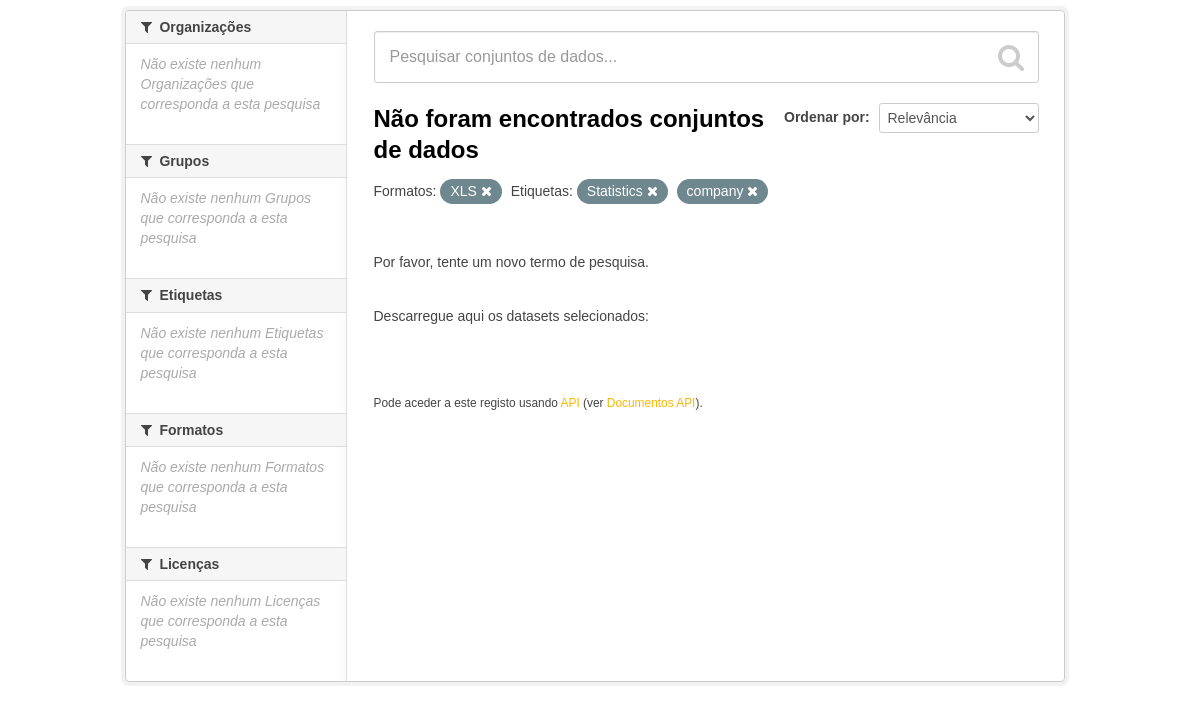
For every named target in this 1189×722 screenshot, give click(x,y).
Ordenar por (824, 117)
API (570, 403)
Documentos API (651, 403)
